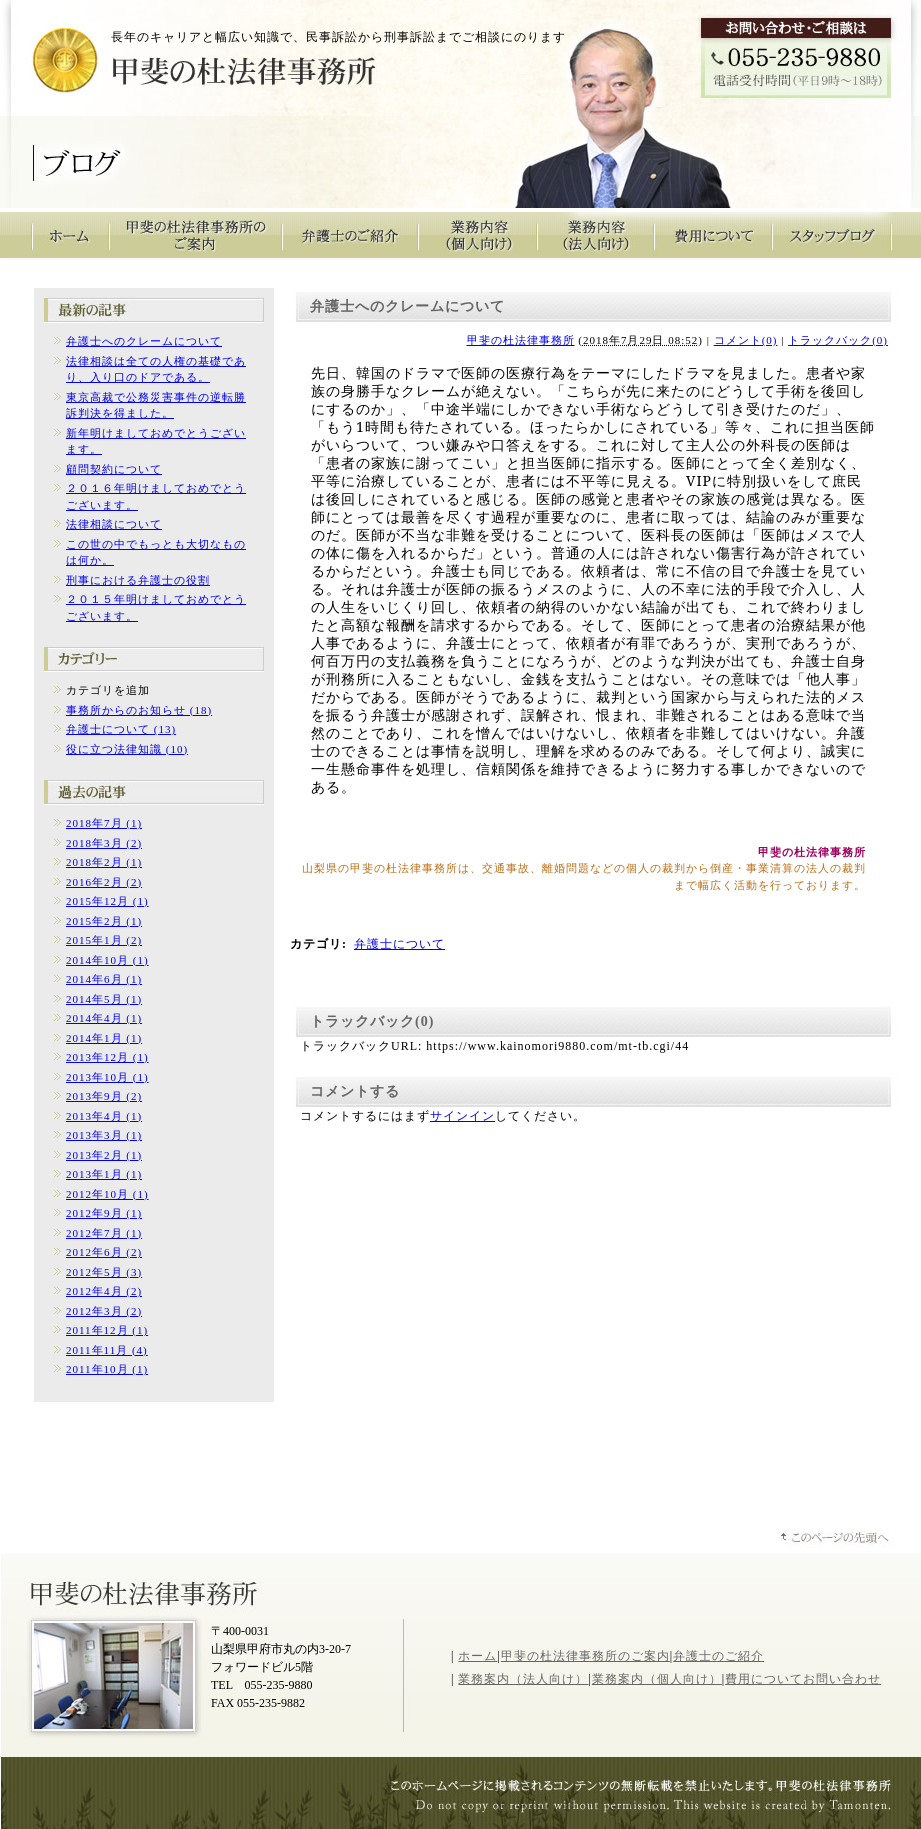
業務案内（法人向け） (523, 1679)
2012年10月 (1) (107, 1194)
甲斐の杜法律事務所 (171, 66)
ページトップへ (836, 1539)
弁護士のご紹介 (350, 235)
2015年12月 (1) (107, 901)
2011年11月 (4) (107, 1350)
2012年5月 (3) (104, 1272)
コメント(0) (746, 340)
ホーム (477, 1656)
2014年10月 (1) (107, 960)
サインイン (462, 1116)
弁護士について (399, 944)
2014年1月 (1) (104, 1038)
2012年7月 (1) (104, 1233)
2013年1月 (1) (104, 1174)
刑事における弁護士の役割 (138, 580)
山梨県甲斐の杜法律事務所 (146, 1592)
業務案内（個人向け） (657, 1679)
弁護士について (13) (121, 729)
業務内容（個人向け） (477, 235)
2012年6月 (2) (104, 1252)
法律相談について (114, 524)
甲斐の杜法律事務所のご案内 (196, 235)
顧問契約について (114, 469)
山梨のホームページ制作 (651, 1808)
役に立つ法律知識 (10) (127, 749)
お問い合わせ (842, 1679)
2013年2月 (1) (104, 1155)
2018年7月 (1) (104, 823)
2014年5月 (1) (104, 999)
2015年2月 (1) (104, 921)
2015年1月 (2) (104, 940)
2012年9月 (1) (104, 1213)
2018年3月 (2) (104, 843)
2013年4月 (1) (104, 1116)
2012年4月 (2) (104, 1291)
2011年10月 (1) (107, 1369)
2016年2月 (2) (104, 882)
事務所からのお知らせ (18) (139, 710)
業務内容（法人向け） (596, 235)
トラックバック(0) (838, 340)
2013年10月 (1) (107, 1077)
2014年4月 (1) (104, 1018)
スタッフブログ (832, 235)
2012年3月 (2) (104, 1311)
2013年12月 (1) (107, 1057)
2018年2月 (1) (104, 862)
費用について (713, 235)
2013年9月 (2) (104, 1096)
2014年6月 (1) (104, 979)
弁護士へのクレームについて (144, 341)
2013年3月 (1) (104, 1135)
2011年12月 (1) (107, 1330)
